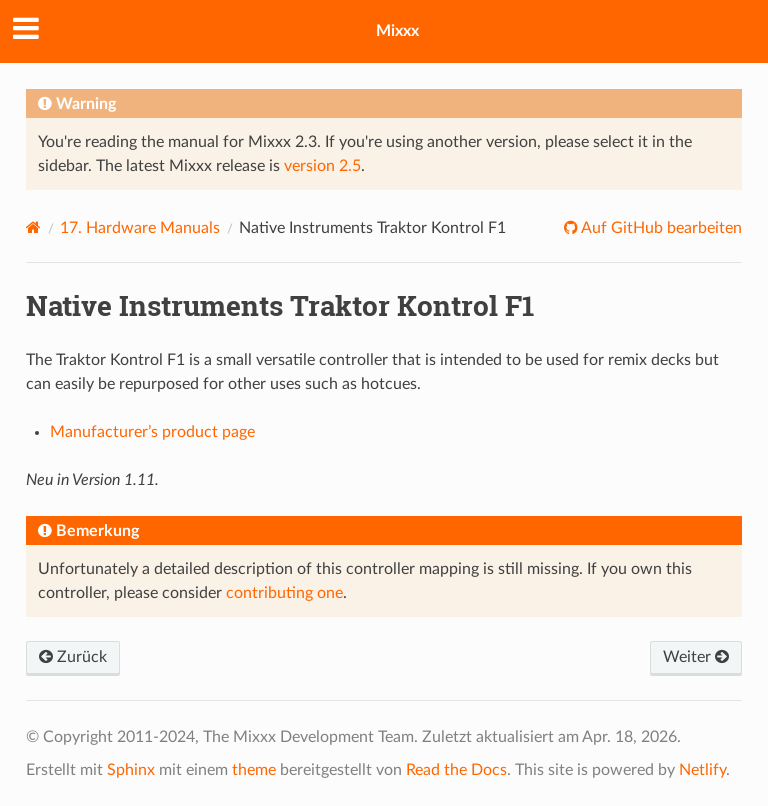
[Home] (33, 227)
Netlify (702, 770)
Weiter (696, 657)
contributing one (284, 593)
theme (254, 770)
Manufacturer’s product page (152, 432)
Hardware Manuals (140, 228)
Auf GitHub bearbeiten (660, 228)
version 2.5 (322, 166)
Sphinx (131, 770)
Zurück (73, 657)
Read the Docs (456, 770)
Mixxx (397, 31)
